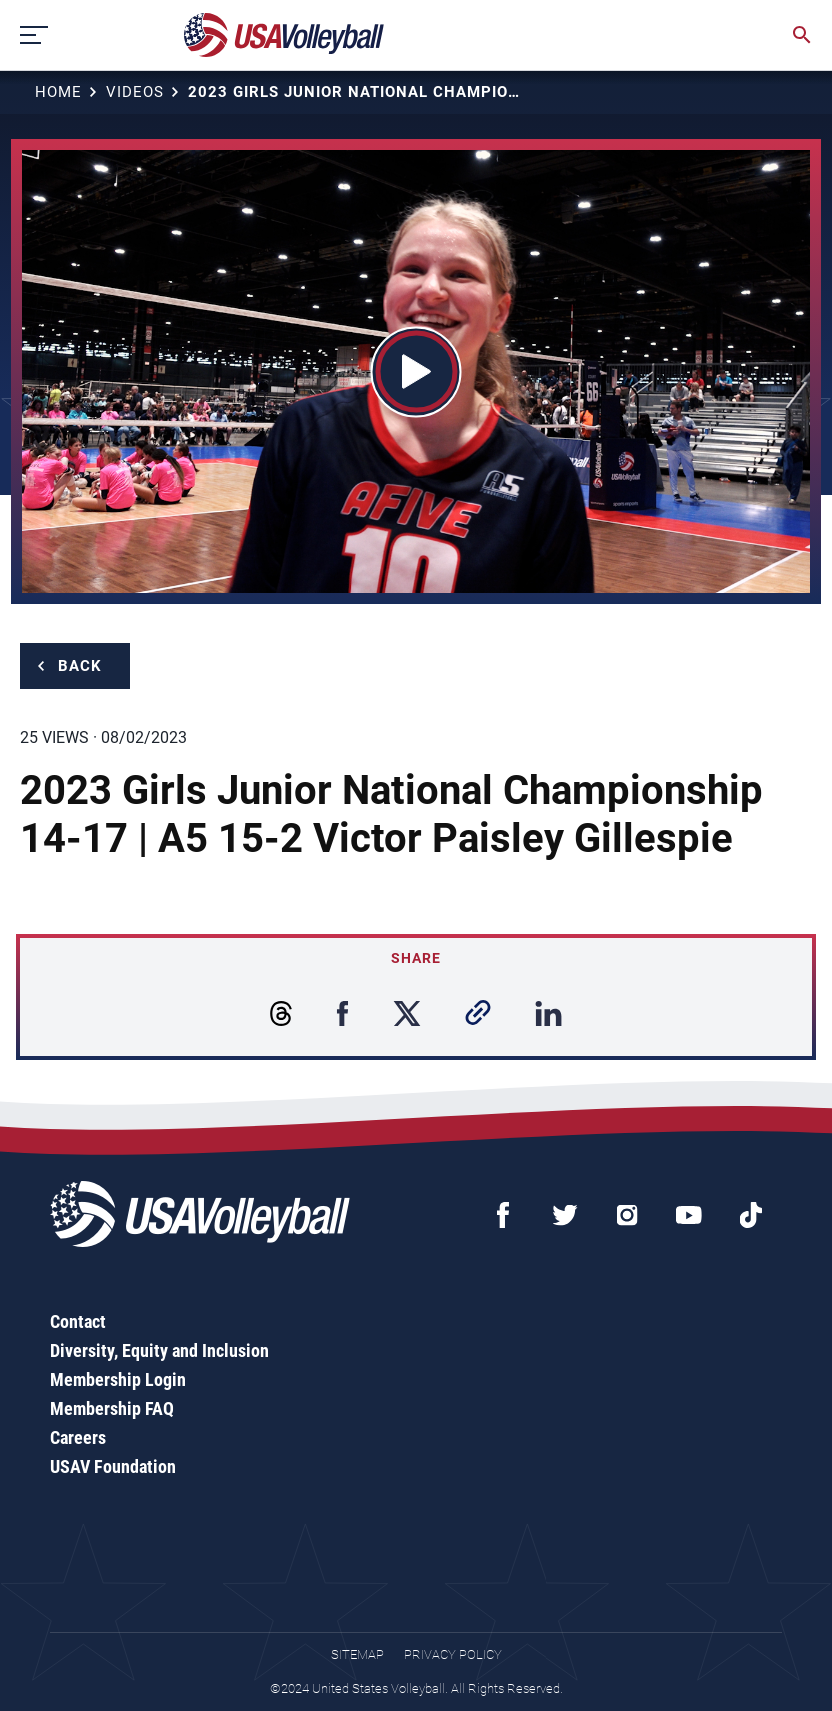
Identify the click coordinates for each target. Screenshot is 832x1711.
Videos (135, 92)
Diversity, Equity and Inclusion (159, 1350)
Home (58, 92)
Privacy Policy (453, 1654)
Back (80, 666)
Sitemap (357, 1654)
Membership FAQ (112, 1408)
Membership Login (118, 1379)
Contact (78, 1321)
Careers (78, 1437)
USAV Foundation (113, 1466)
